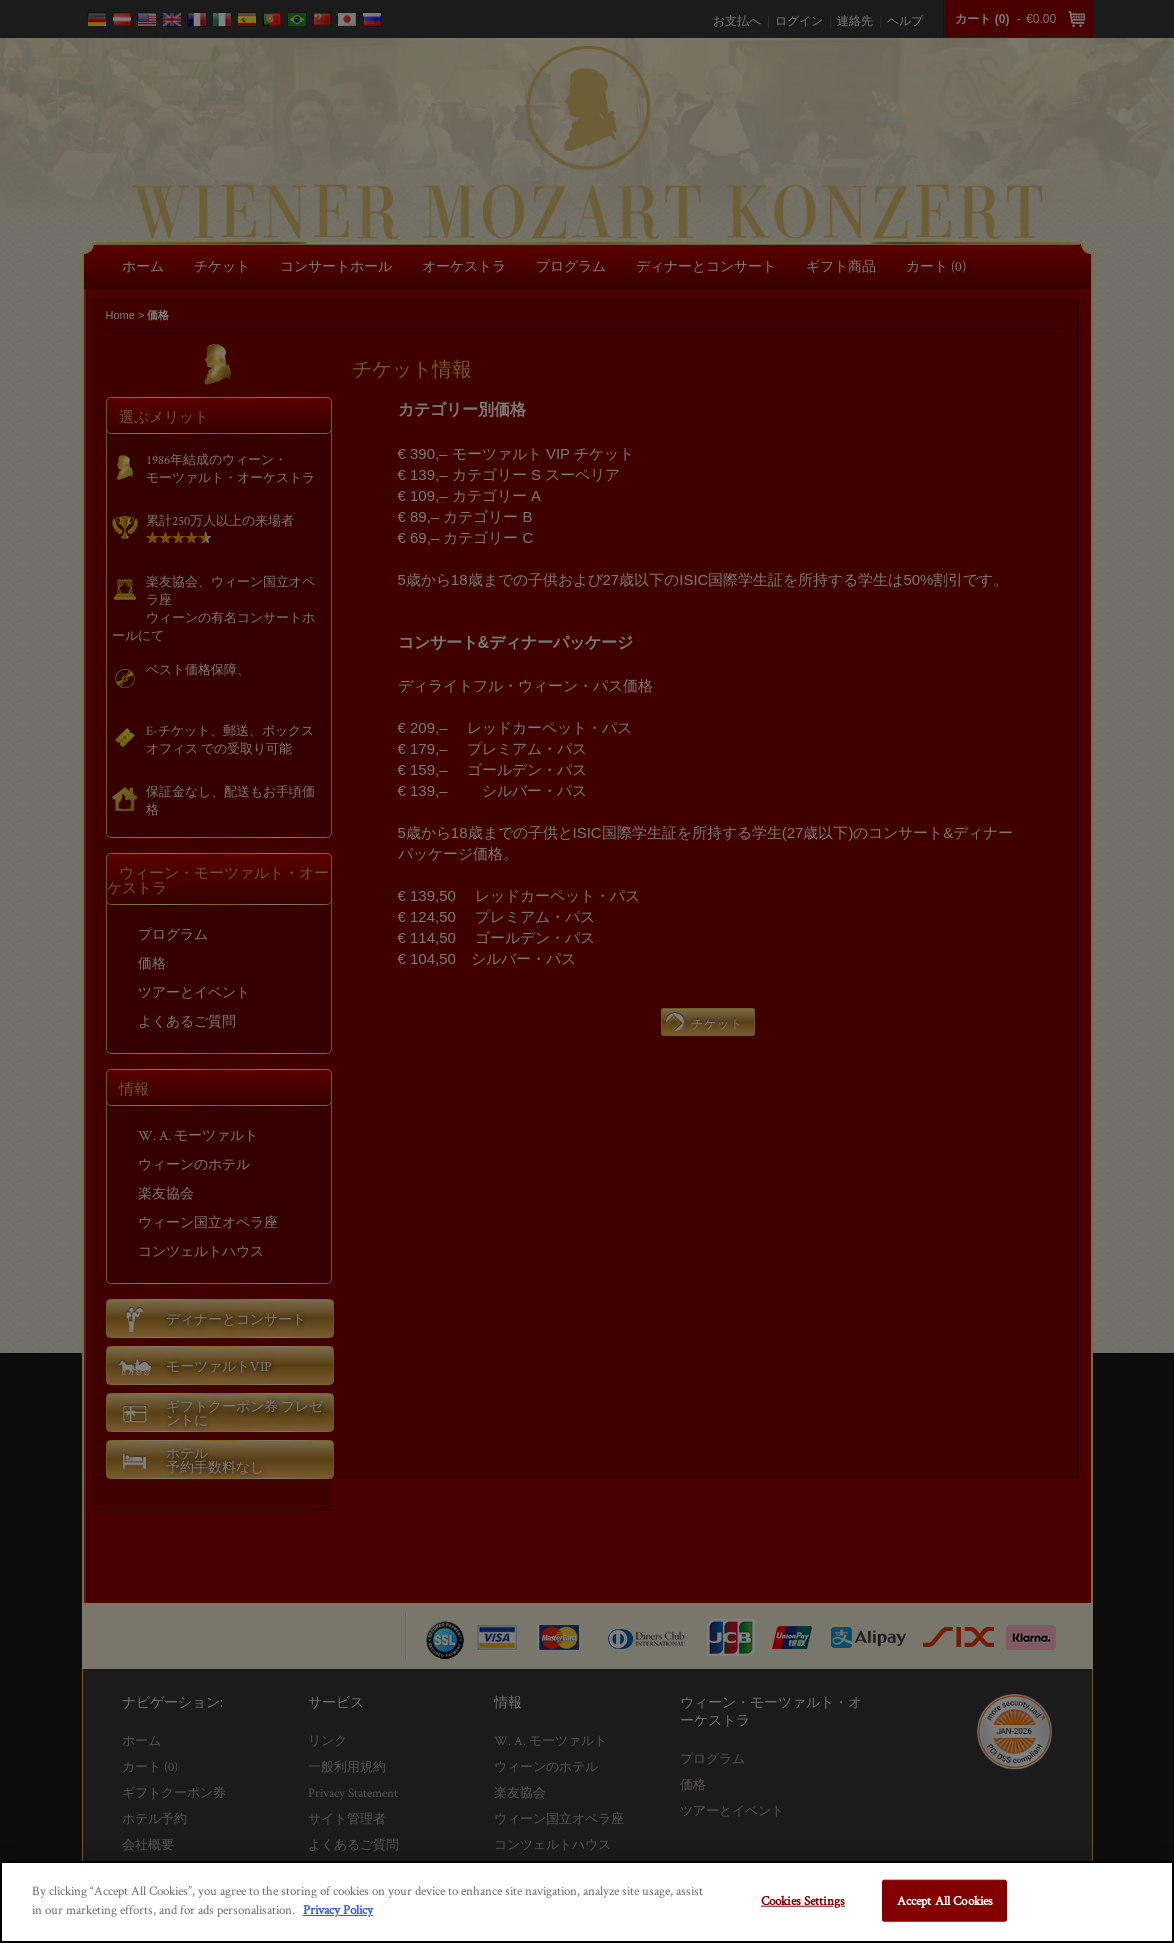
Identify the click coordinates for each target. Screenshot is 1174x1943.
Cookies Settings (803, 1900)
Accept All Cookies (945, 1900)
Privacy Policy (338, 1909)
